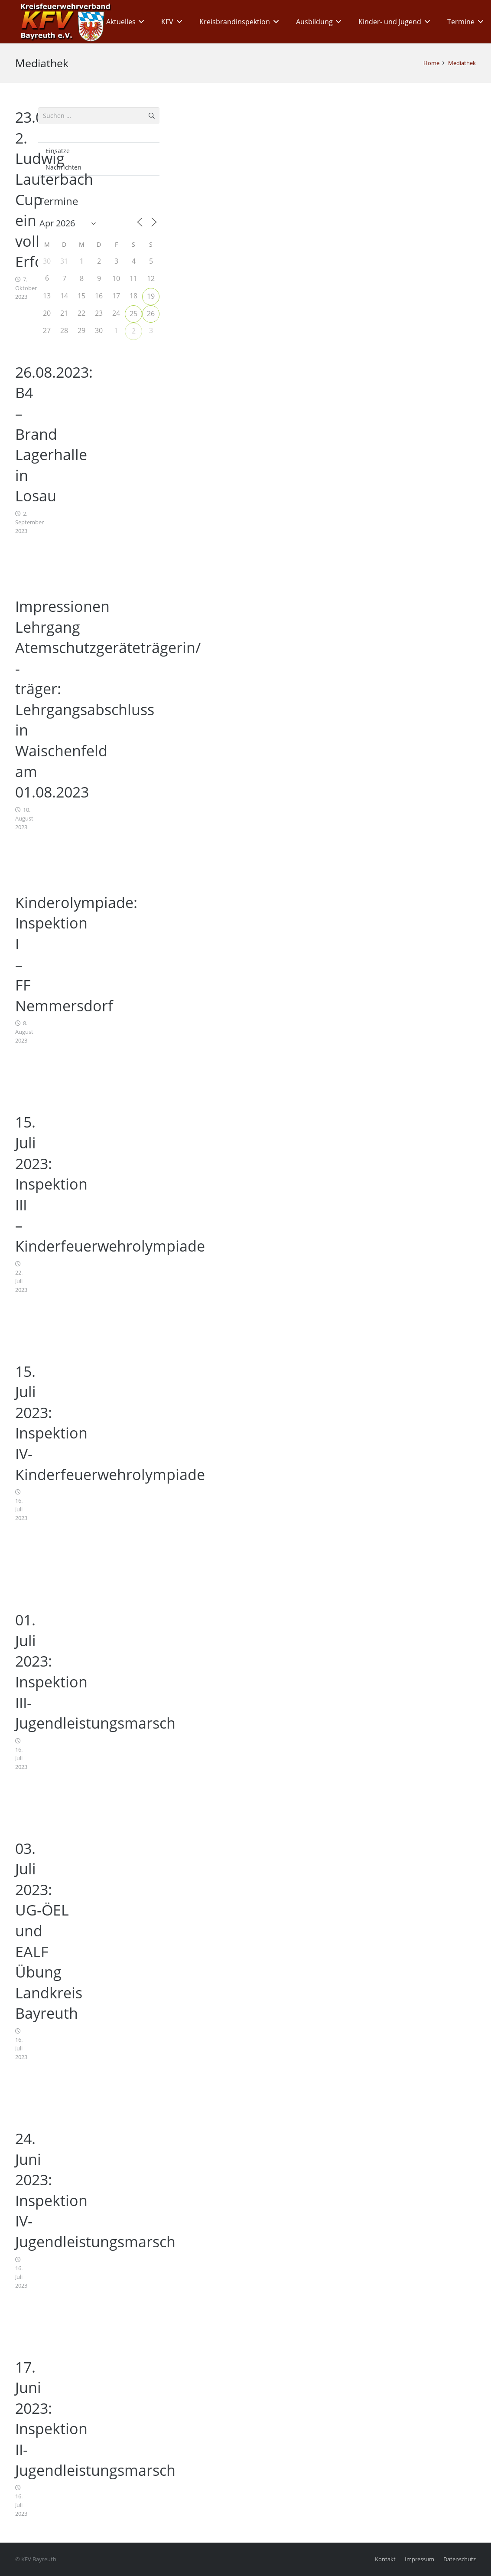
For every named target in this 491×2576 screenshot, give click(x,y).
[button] (140, 21)
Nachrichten (63, 167)
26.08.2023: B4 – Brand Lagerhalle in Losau (54, 434)
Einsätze (58, 151)
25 (133, 313)
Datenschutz (459, 2559)
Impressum (419, 2559)
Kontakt (385, 2559)
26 (151, 313)
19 (151, 296)
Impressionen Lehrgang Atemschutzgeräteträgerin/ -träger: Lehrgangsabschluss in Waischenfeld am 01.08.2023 (108, 699)
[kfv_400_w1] (63, 21)
